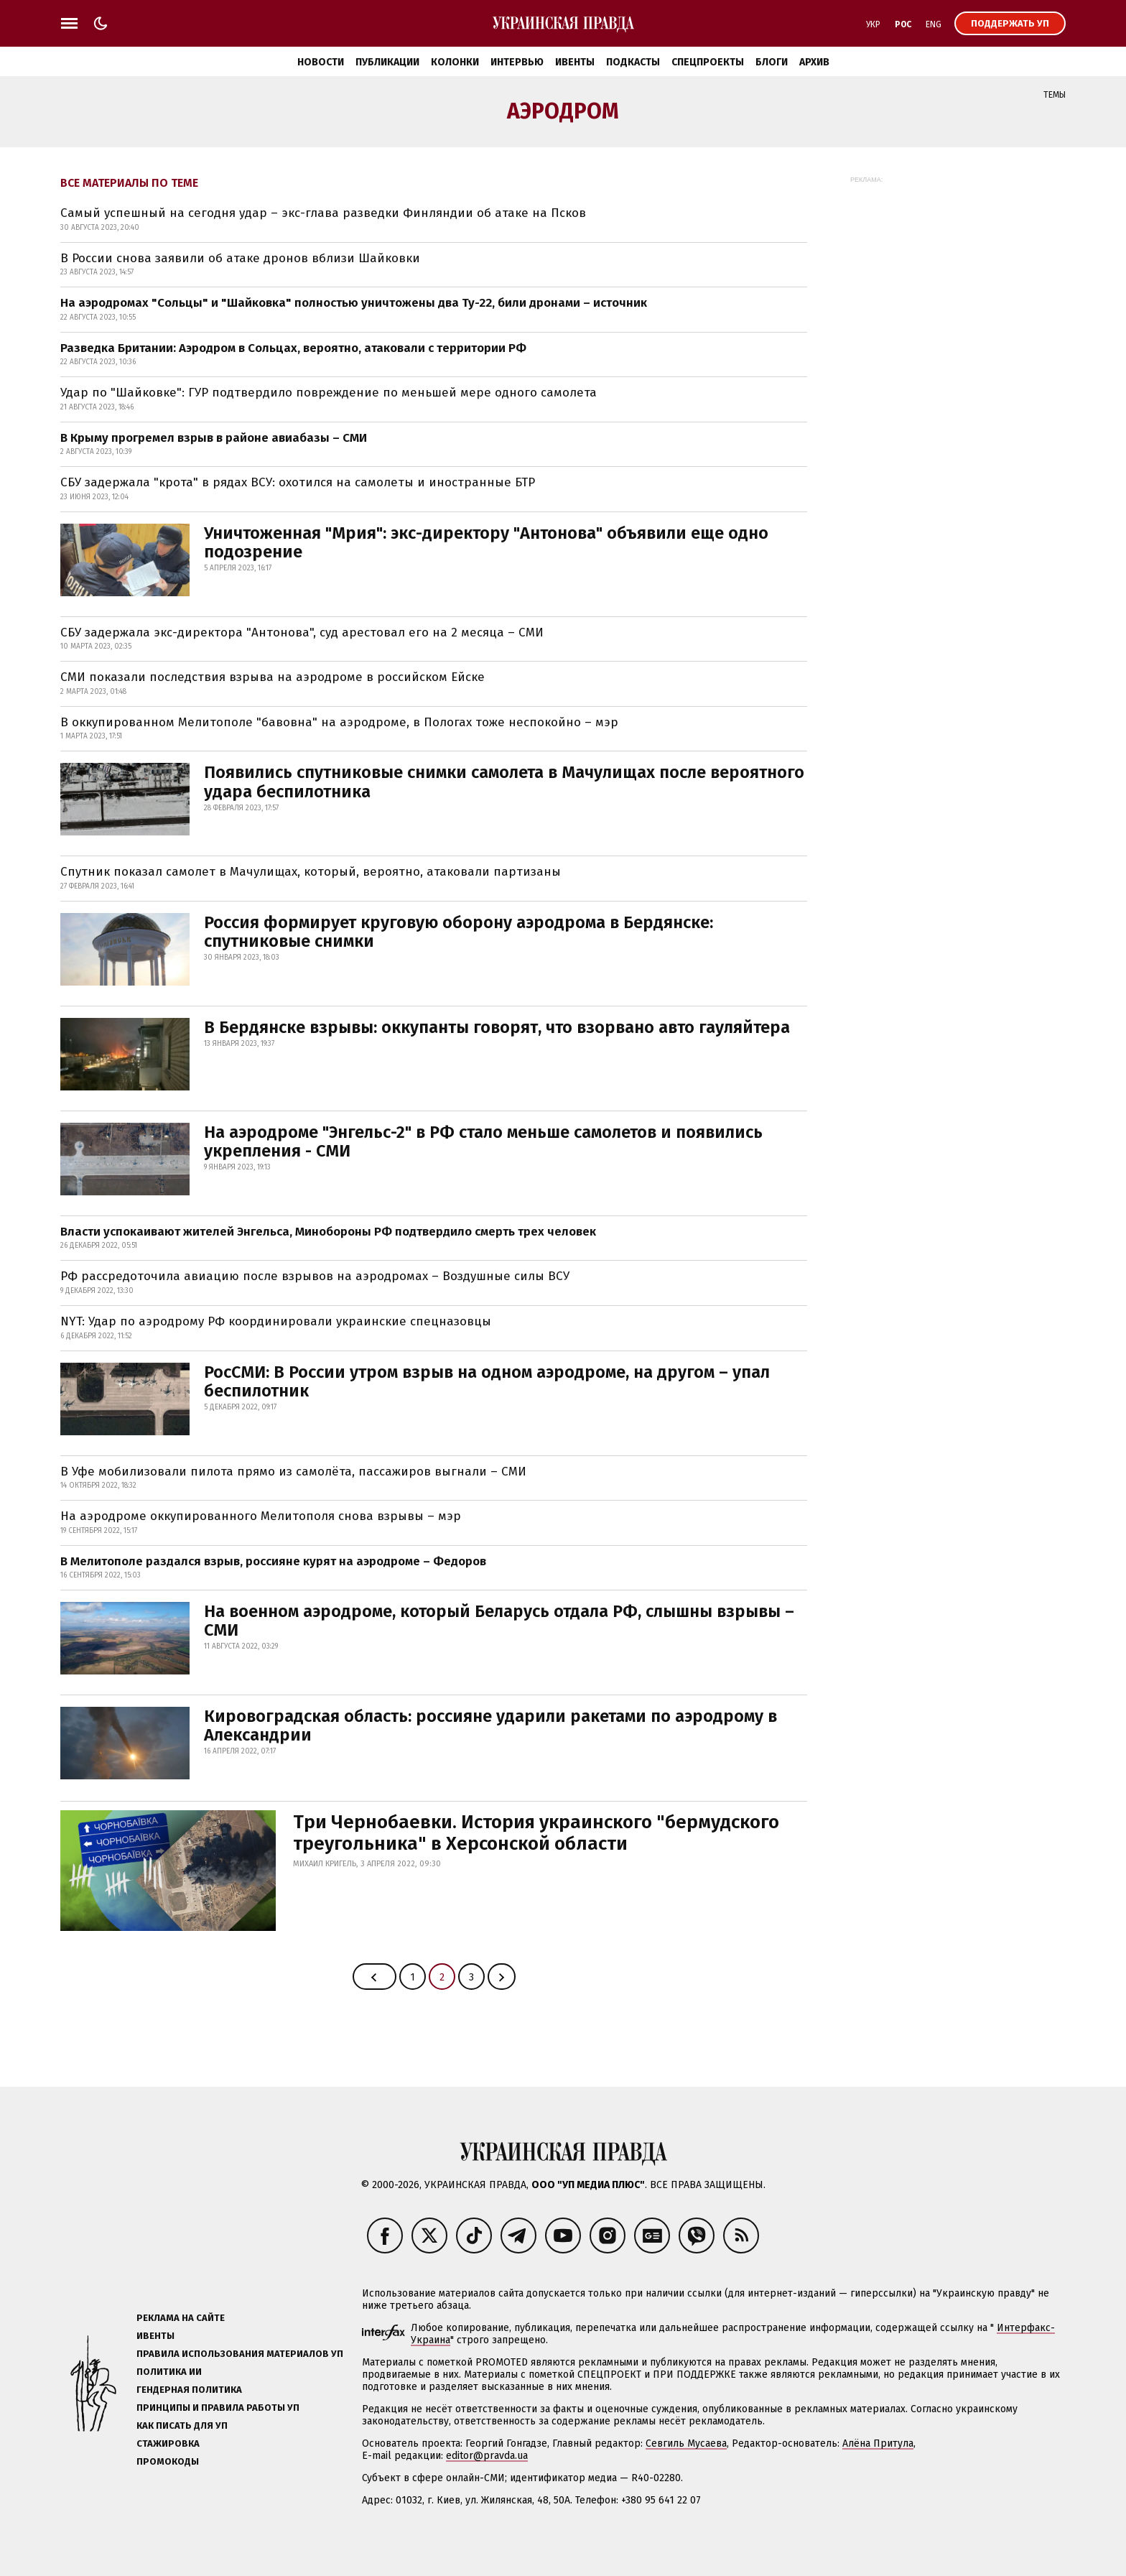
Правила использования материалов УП (239, 2353)
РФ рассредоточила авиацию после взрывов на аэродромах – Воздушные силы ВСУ (314, 1276)
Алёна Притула (877, 2443)
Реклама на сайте (180, 2317)
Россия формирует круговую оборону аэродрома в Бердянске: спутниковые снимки (458, 931)
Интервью (517, 62)
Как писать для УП (182, 2425)
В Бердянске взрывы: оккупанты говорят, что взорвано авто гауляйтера (497, 1027)
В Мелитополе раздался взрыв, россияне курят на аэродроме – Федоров (273, 1561)
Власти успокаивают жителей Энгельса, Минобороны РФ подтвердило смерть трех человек (328, 1231)
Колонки (455, 62)
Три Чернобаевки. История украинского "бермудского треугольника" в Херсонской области (536, 1833)
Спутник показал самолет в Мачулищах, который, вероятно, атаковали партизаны (310, 871)
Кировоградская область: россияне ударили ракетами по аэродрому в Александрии (490, 1725)
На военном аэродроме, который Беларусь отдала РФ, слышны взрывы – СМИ (499, 1620)
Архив (814, 62)
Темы (1054, 95)
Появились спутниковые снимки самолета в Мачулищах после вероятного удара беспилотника (504, 781)
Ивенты (575, 62)
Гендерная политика (189, 2389)
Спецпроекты (707, 62)
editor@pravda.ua (487, 2456)
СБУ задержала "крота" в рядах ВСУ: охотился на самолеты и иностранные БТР (297, 482)
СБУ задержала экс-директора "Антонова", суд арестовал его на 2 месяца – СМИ (302, 632)
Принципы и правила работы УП (217, 2407)
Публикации (387, 62)
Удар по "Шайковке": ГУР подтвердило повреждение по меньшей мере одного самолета (328, 392)
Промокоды (167, 2461)
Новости (320, 62)
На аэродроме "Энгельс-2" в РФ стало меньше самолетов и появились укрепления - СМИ (483, 1141)
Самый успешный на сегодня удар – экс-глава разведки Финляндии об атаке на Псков (323, 213)
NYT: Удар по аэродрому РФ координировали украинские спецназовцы (275, 1321)
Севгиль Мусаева (686, 2443)
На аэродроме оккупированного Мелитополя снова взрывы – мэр (260, 1516)
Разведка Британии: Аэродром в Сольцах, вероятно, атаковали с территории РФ (293, 348)
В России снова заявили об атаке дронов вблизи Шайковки (240, 258)
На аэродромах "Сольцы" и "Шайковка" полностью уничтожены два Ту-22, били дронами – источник (353, 302)
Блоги (771, 62)
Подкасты (633, 62)
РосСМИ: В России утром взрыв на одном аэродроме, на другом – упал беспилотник (487, 1381)
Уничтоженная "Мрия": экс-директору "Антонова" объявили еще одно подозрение (486, 542)
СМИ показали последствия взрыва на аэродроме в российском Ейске (272, 677)
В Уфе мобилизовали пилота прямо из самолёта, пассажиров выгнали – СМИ (293, 1471)
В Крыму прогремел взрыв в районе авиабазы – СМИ (213, 437)
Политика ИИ (169, 2371)
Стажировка (168, 2443)
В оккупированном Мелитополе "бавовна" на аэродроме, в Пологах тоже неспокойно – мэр (339, 722)
